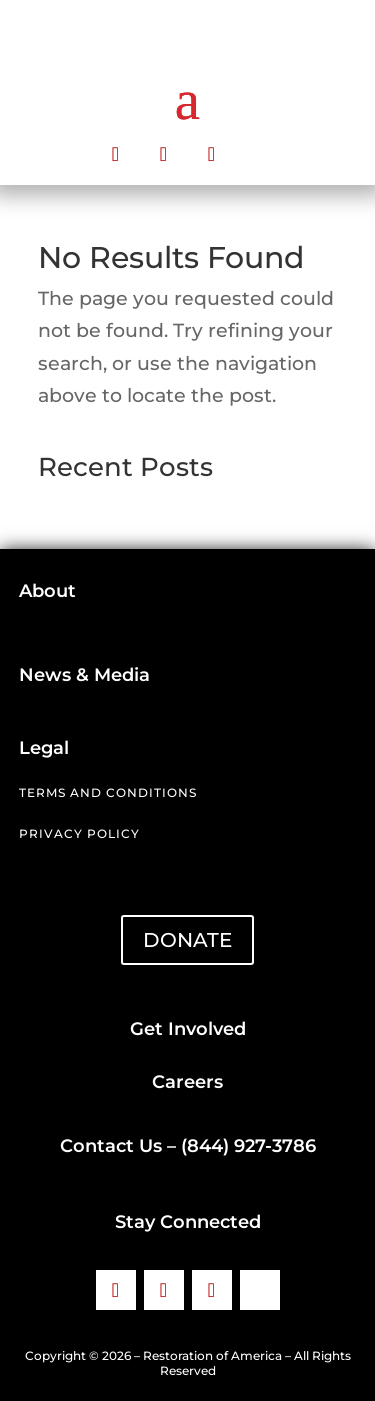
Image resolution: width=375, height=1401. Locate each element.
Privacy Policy (79, 833)
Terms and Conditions (108, 792)
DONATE (187, 940)
